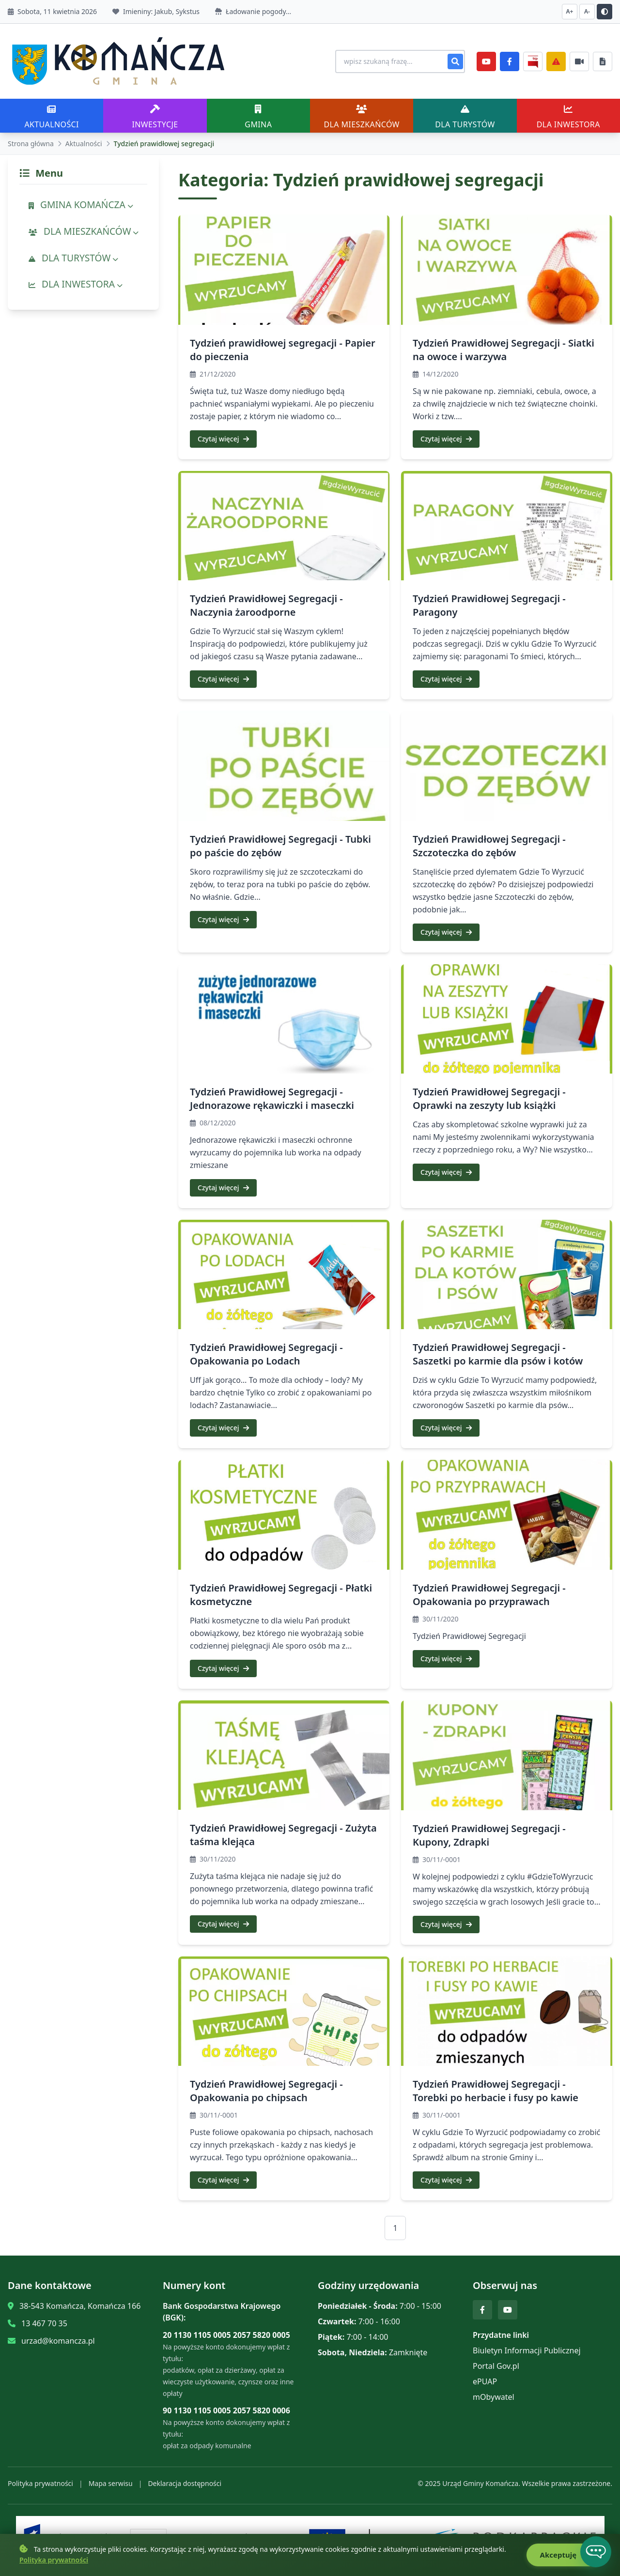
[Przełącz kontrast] (604, 11)
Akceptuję (562, 2555)
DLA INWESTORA (76, 283)
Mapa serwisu (111, 2483)
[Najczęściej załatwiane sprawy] (579, 61)
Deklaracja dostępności (184, 2483)
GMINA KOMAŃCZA (81, 204)
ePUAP (485, 2381)
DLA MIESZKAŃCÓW (84, 231)
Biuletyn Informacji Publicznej (527, 2350)
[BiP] (532, 61)
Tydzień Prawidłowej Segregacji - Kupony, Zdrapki (489, 1835)
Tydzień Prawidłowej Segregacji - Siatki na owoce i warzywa (503, 349)
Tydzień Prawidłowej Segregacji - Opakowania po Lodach (266, 1354)
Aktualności (83, 143)
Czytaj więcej (223, 438)
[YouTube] (486, 61)
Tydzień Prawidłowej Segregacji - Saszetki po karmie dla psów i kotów (498, 1354)
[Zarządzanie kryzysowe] (556, 61)
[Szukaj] (455, 61)
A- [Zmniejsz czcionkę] (587, 11)
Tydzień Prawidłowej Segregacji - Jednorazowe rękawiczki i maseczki (272, 1098)
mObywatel (493, 2397)
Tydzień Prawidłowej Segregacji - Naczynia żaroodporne (266, 605)
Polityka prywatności (40, 2483)
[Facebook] (509, 61)
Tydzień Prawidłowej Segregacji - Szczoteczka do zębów (489, 846)
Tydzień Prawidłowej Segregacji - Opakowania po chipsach (266, 2090)
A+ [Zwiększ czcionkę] (570, 11)
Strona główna (31, 143)
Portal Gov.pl (496, 2366)
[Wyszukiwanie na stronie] (395, 61)
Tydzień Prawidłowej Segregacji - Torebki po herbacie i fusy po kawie (495, 2090)
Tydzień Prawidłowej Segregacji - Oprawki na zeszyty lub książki (489, 1098)
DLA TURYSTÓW (73, 257)
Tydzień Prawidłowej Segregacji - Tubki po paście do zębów (280, 846)
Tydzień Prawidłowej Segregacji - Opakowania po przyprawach (489, 1594)
